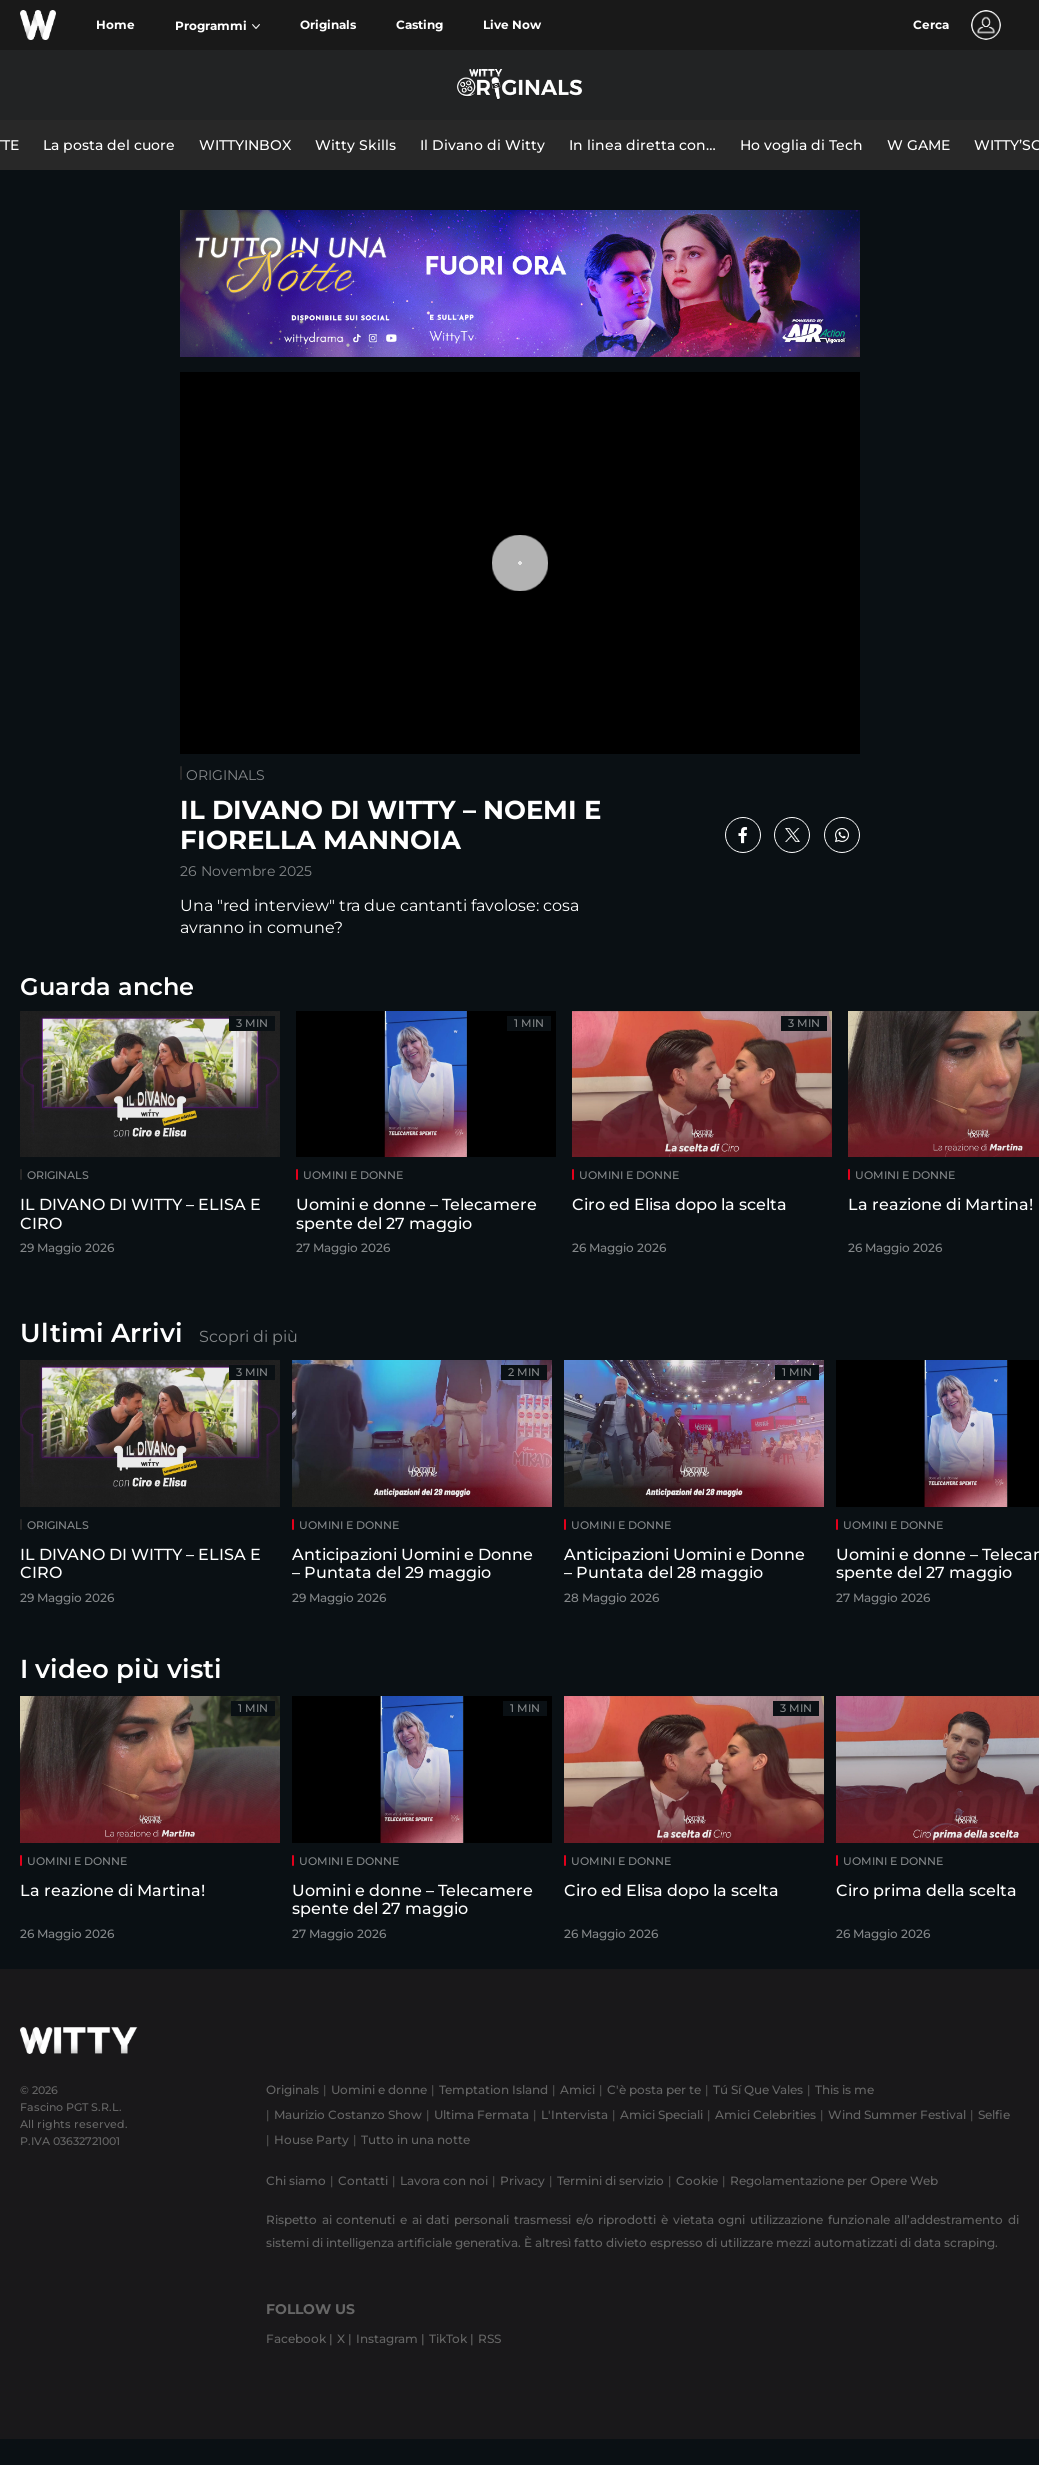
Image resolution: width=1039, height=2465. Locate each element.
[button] (217, 26)
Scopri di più (248, 1336)
